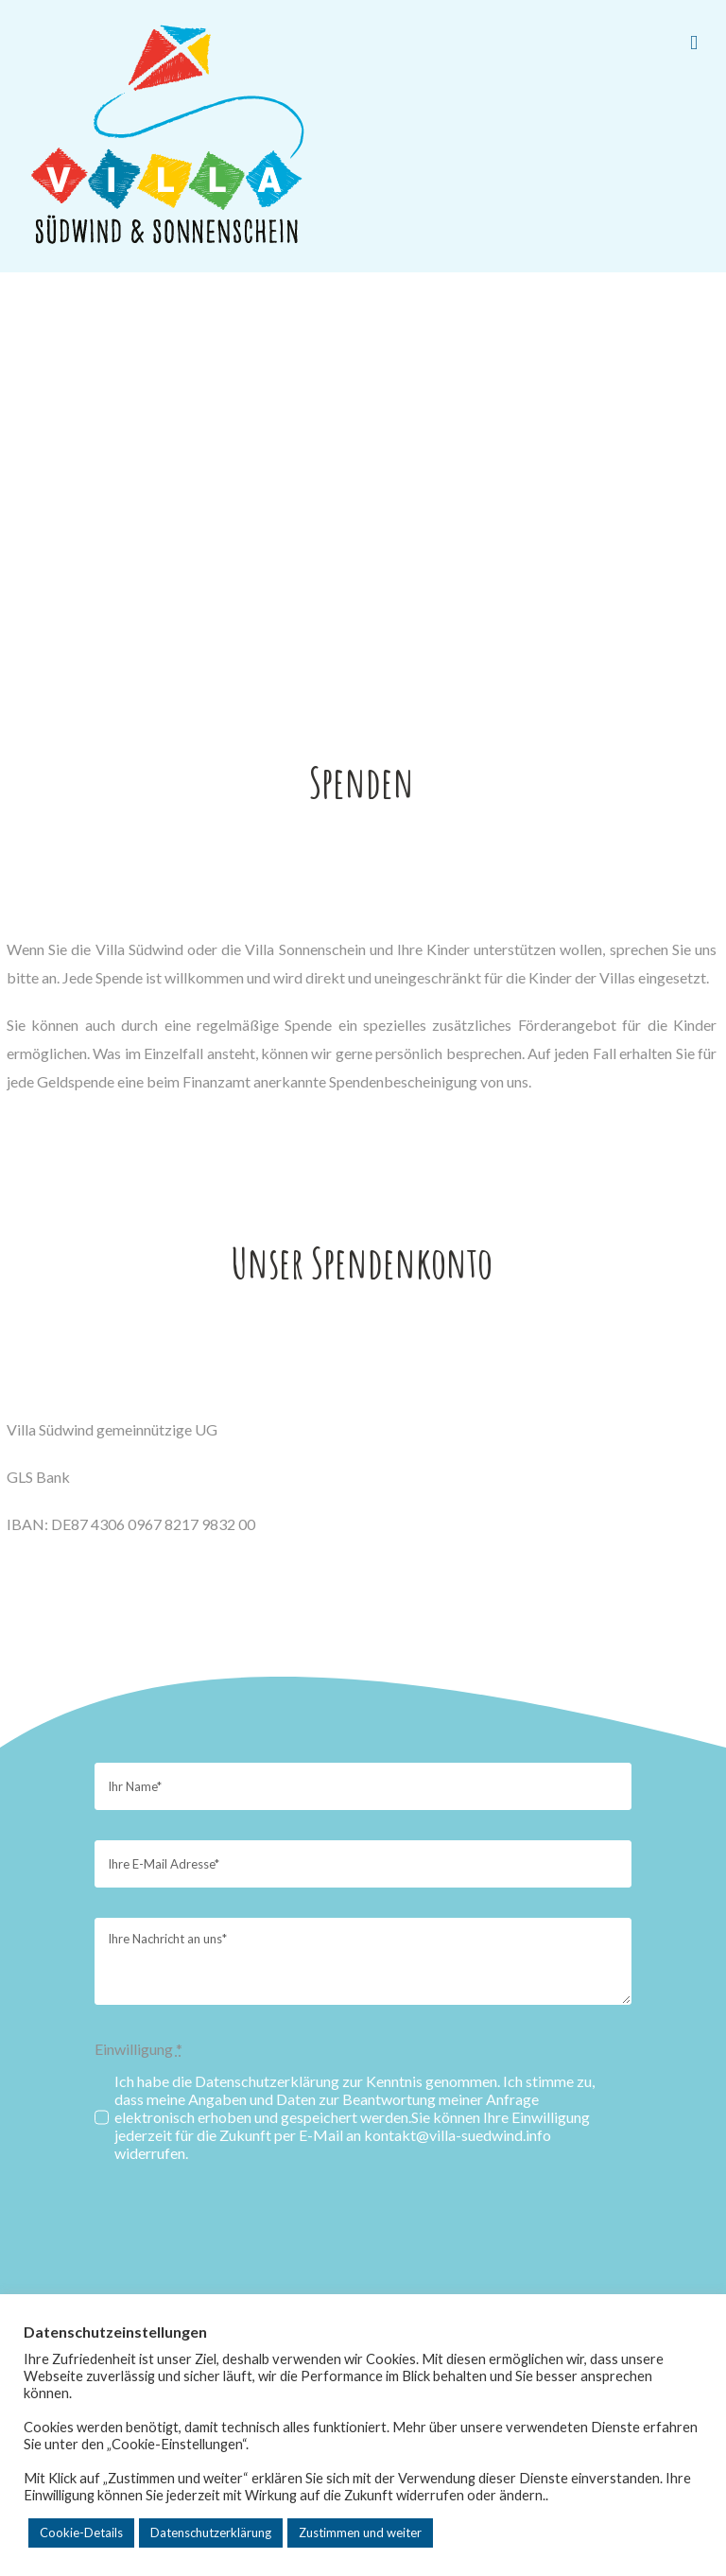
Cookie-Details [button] (81, 2532)
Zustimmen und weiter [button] (360, 2532)
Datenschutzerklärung (210, 2532)
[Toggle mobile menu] (694, 43)
